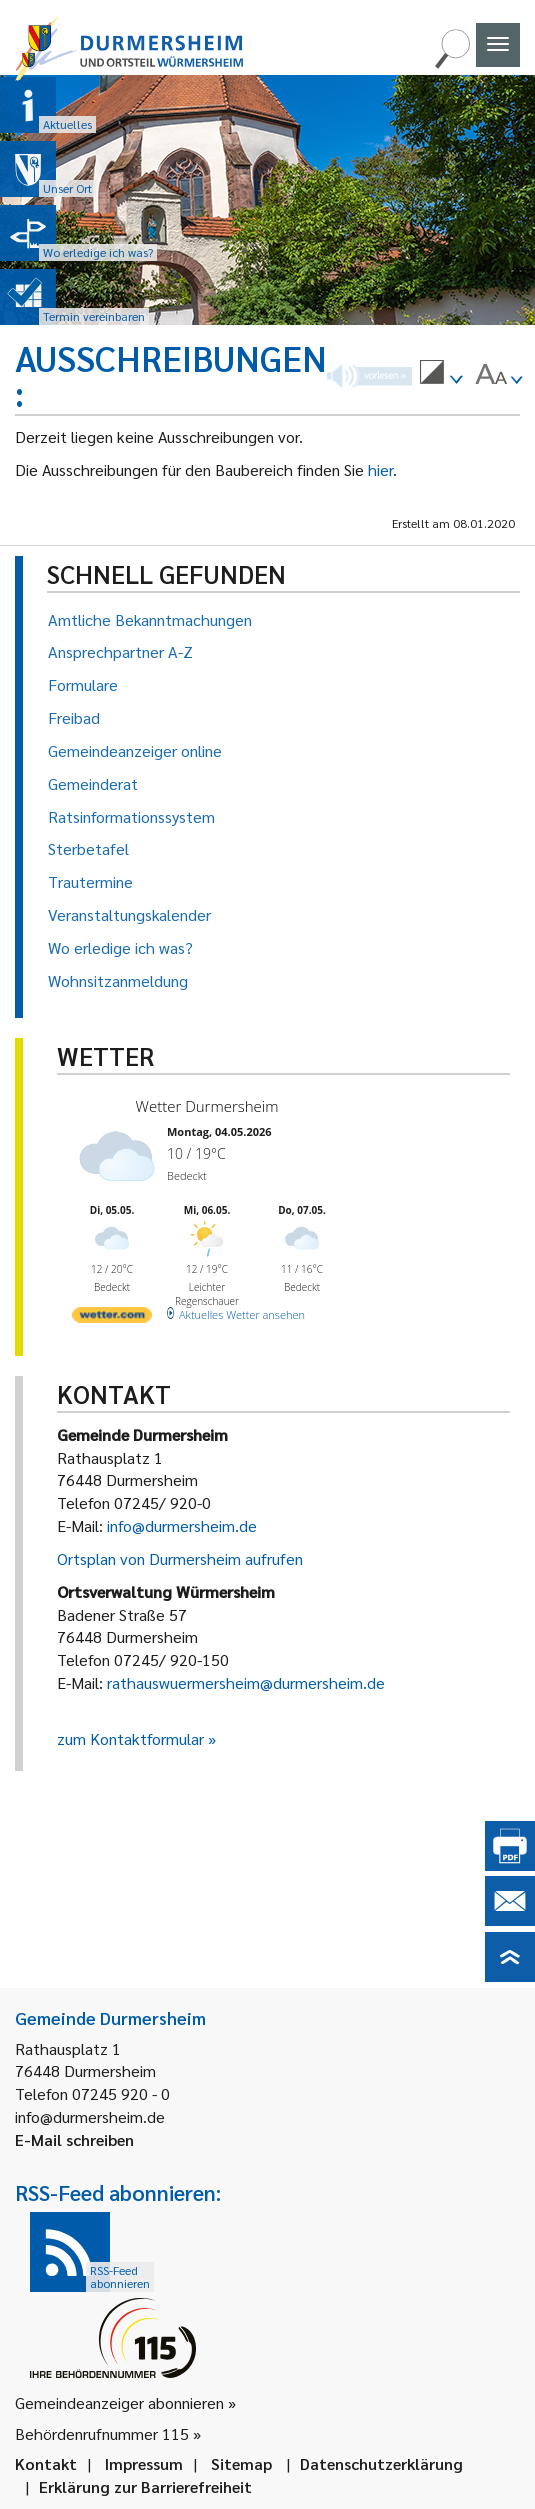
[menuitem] (441, 375)
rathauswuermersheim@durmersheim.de (246, 1682)
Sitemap (241, 2463)
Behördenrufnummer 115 (102, 2433)
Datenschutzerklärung (381, 2463)
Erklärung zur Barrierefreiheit (145, 2486)
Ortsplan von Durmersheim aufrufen (180, 1558)
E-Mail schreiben (74, 2139)
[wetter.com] (112, 1318)
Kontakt (46, 2463)
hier (380, 469)
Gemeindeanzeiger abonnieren (119, 2402)
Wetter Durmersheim (207, 1106)
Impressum (144, 2463)
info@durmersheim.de (182, 1525)
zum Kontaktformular (130, 1738)
